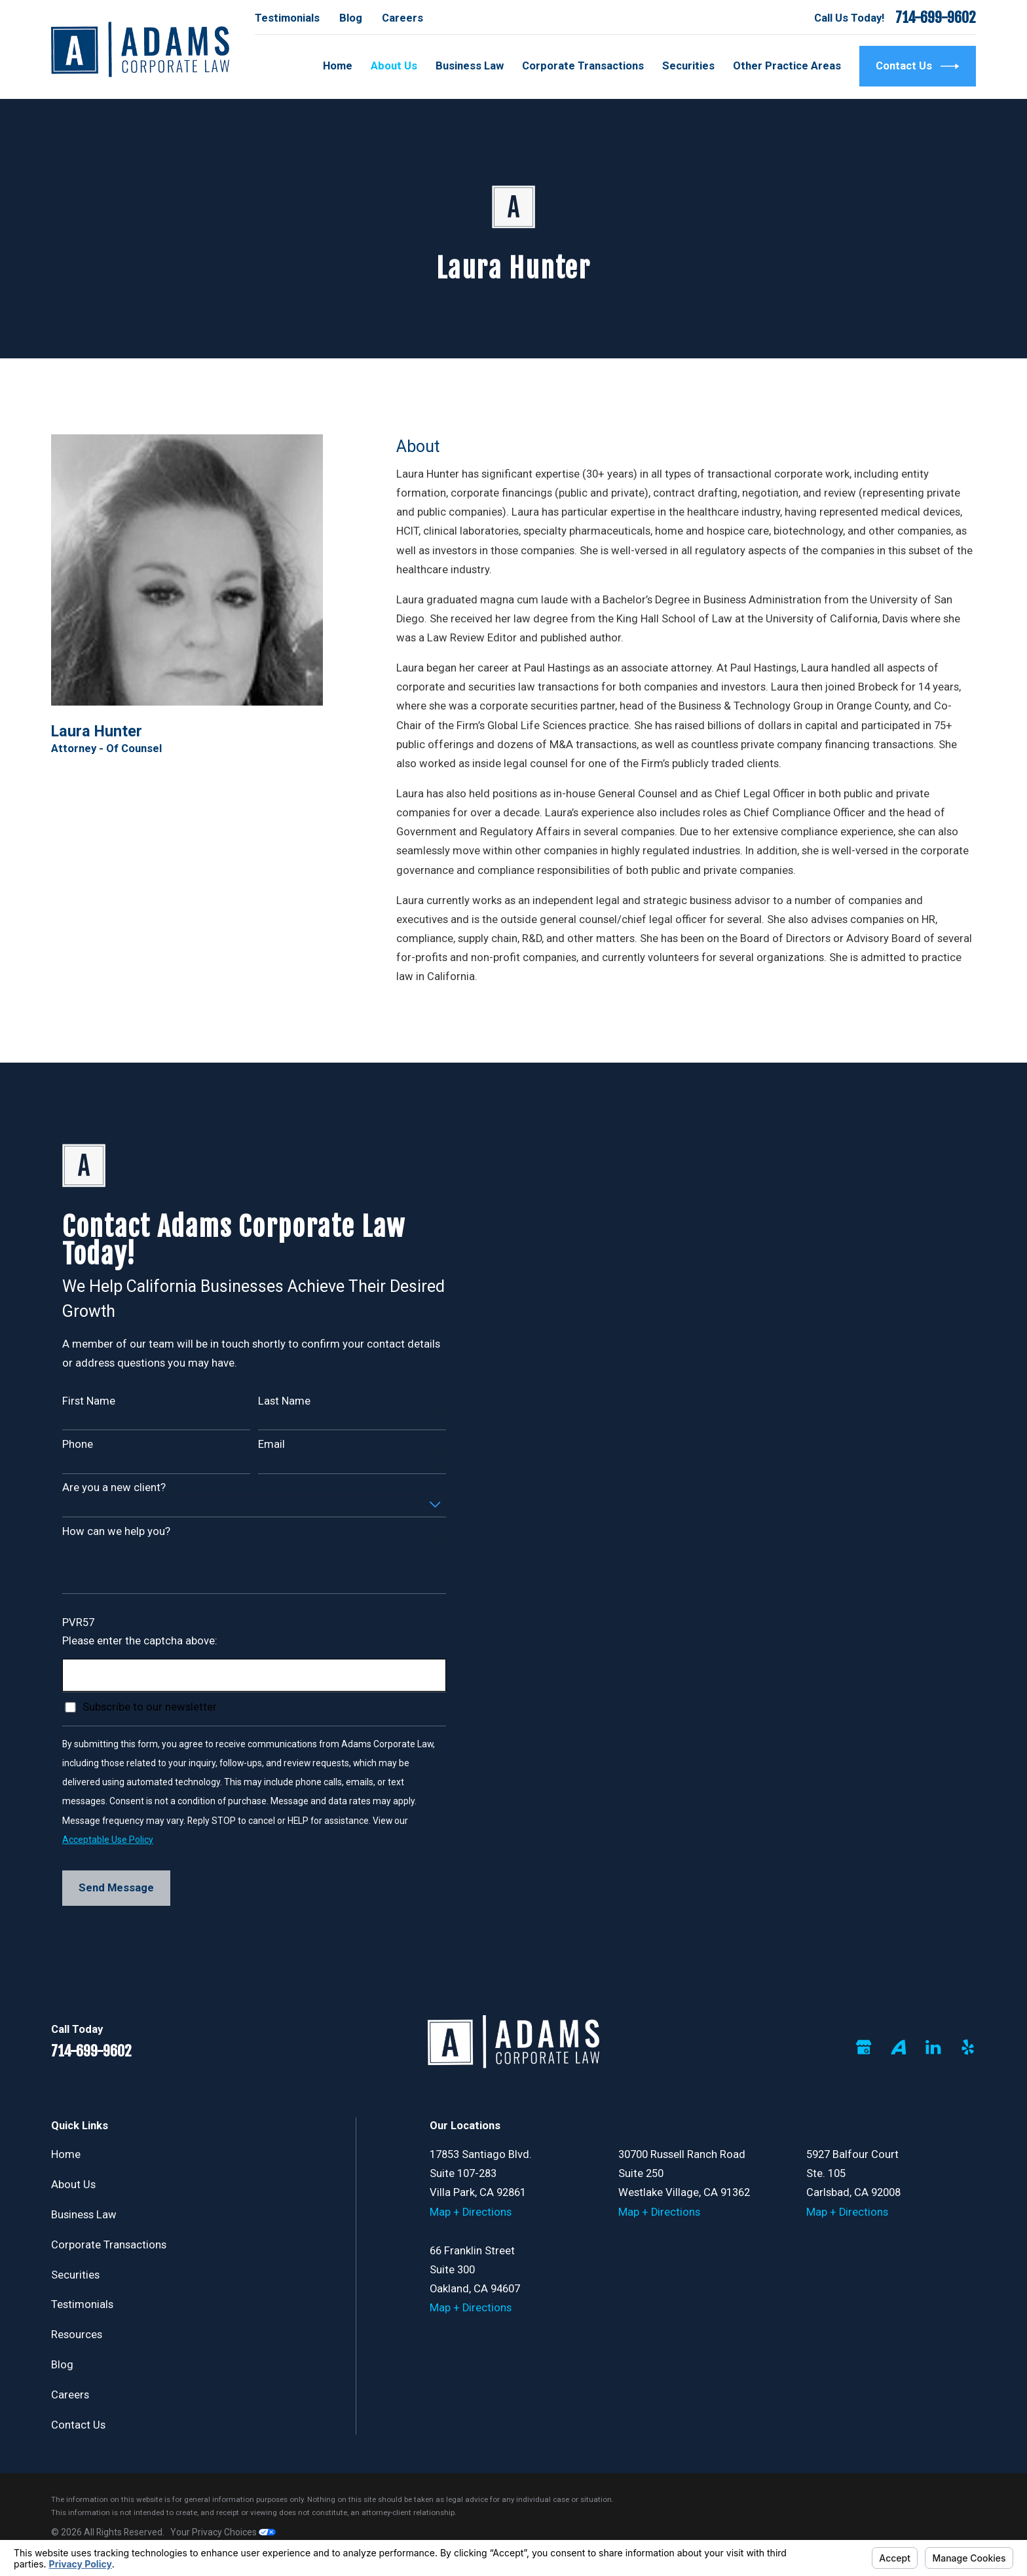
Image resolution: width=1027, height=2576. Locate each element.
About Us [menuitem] (394, 66)
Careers (402, 18)
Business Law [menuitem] (470, 66)
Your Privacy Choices (223, 2532)
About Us (73, 2184)
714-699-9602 (935, 17)
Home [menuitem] (337, 66)
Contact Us (918, 66)
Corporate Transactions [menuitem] (583, 66)
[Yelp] (967, 2047)
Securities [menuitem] (688, 66)
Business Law (84, 2214)
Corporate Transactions (108, 2245)
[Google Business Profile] (863, 2047)
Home (66, 2154)
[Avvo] (898, 2047)
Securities (75, 2275)
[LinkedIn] (933, 2047)
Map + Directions (471, 2212)
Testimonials (287, 18)
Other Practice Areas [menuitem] (787, 66)
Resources (76, 2334)
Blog (350, 18)
